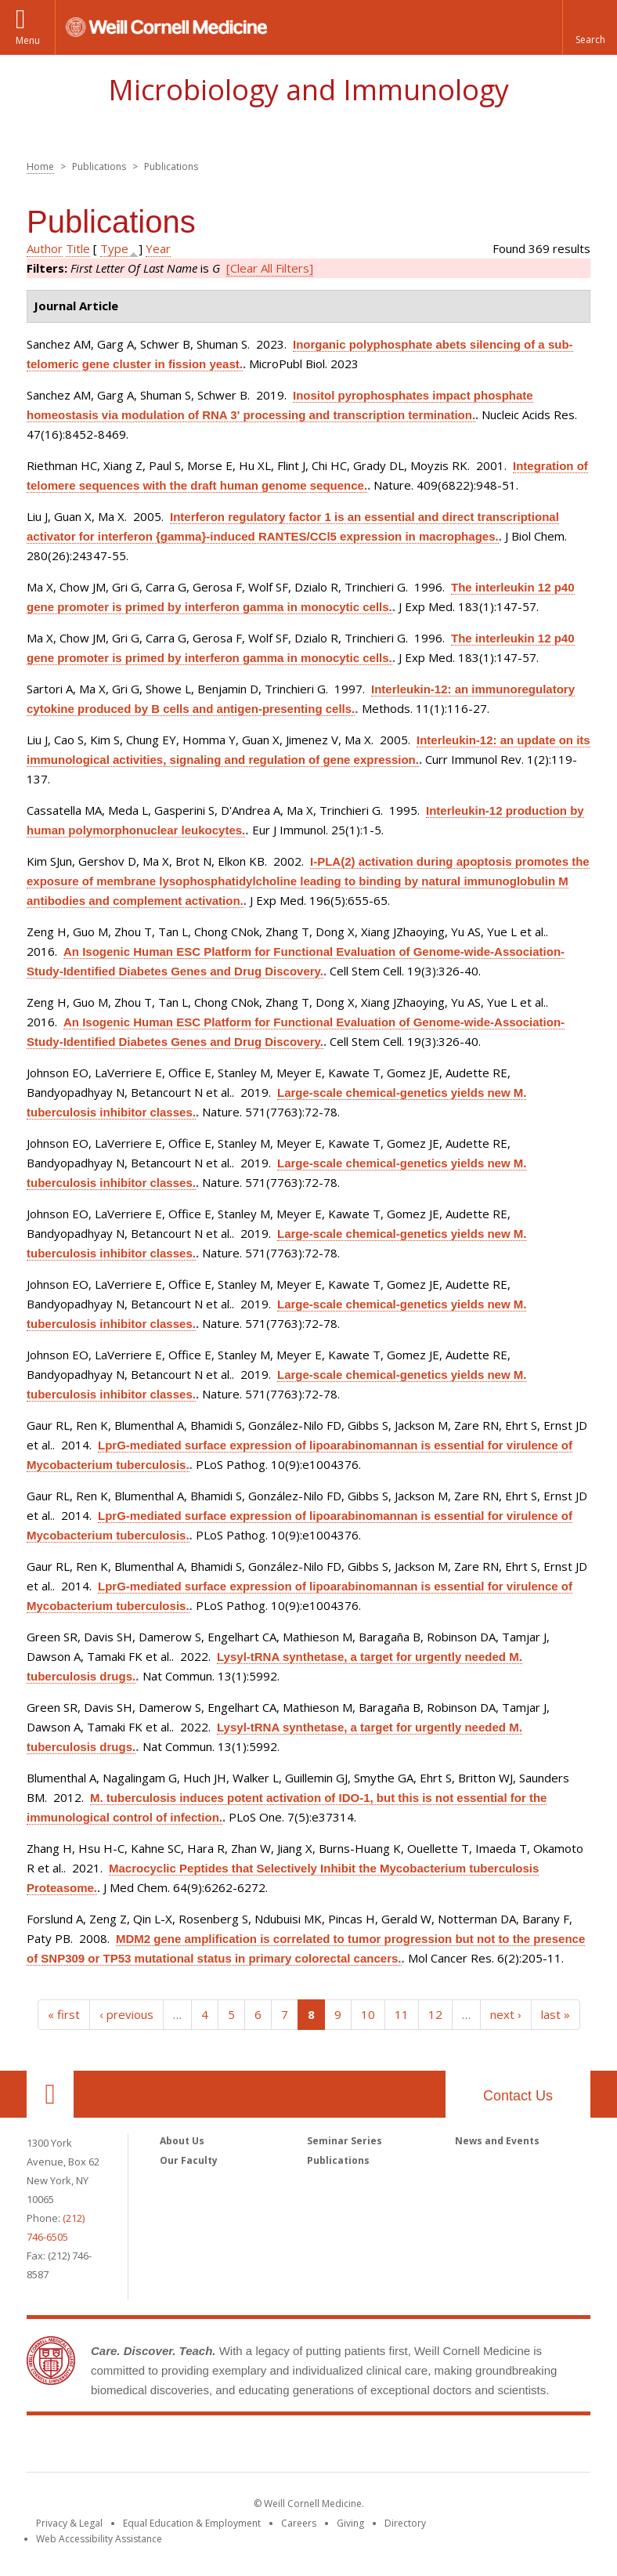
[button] (589, 27)
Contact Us (518, 2096)
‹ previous (126, 2014)
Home (40, 166)
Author (45, 248)
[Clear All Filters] (269, 268)
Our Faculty (189, 2160)
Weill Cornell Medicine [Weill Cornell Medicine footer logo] (308, 2446)
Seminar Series (344, 2140)
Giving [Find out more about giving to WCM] (350, 2523)
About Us (182, 2140)
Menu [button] (28, 40)
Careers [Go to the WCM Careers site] (298, 2523)
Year (158, 248)
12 (435, 2014)
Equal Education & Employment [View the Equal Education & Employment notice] (192, 2523)
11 (402, 2014)
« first (64, 2014)
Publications (338, 2160)
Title (78, 248)
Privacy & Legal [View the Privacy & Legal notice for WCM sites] (69, 2523)
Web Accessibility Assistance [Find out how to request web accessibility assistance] (99, 2538)
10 (368, 2014)
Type (114, 248)
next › (505, 2014)
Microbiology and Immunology (308, 90)
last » (555, 2014)
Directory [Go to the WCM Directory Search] (405, 2523)
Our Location (50, 2094)
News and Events (497, 2140)
